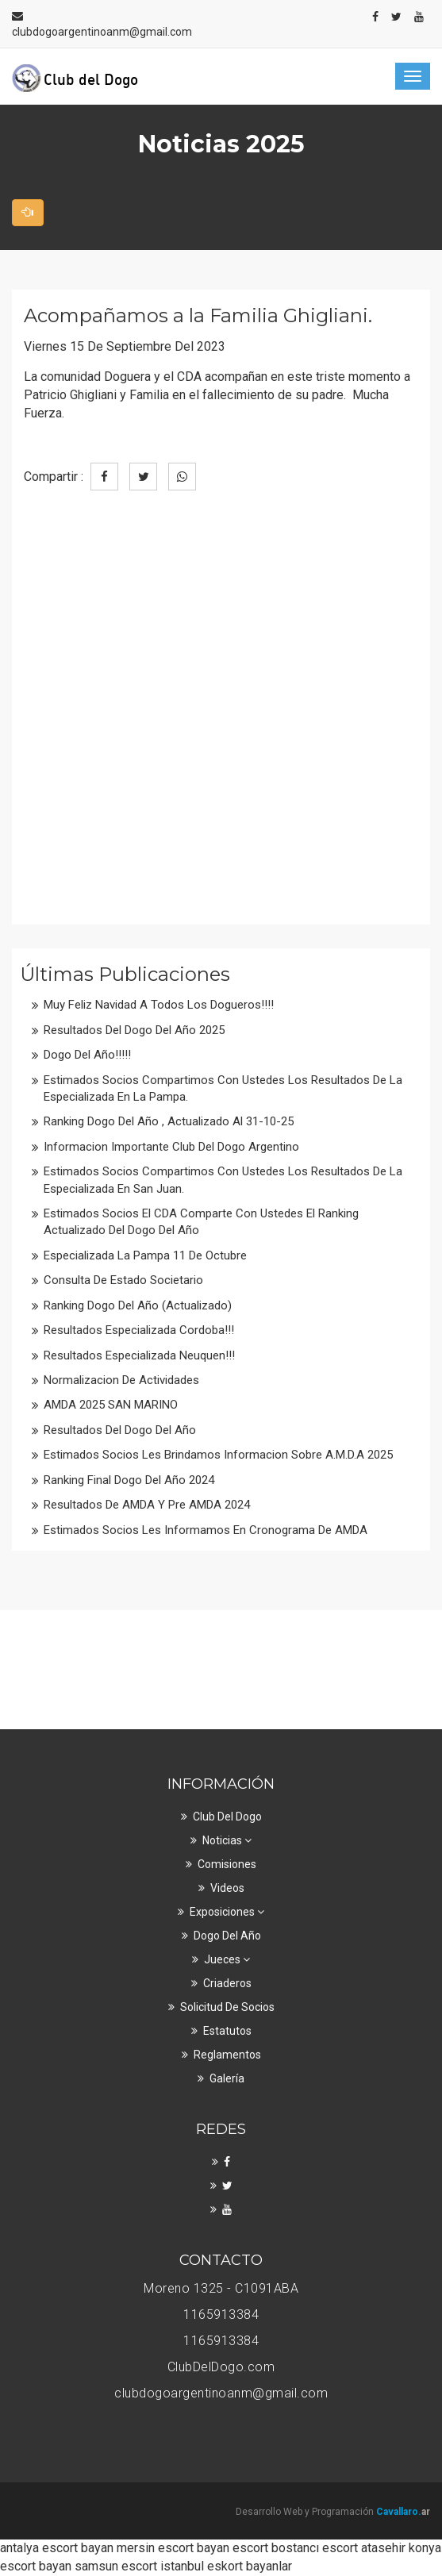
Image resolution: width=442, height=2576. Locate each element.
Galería (226, 2078)
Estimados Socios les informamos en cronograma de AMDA (205, 1530)
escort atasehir (363, 2547)
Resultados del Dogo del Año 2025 (134, 1030)
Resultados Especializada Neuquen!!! (139, 1355)
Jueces (227, 1959)
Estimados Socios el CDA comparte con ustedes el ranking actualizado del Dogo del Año (201, 1221)
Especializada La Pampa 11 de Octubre (145, 1255)
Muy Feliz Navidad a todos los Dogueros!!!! (159, 1005)
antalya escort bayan (56, 2547)
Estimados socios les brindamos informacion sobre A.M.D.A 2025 (218, 1455)
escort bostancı (276, 2547)
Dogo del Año (227, 1935)
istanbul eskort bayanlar (226, 2566)
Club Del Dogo (227, 1816)
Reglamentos (227, 2054)
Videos (227, 1888)
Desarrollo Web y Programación (333, 2511)
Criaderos (227, 1983)
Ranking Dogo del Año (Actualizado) (138, 1305)
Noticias (227, 1840)
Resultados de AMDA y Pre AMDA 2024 (147, 1505)
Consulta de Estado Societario (123, 1280)
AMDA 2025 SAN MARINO (111, 1405)
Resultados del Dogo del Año (120, 1430)
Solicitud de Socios (227, 2007)
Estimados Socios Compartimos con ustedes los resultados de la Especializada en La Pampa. (223, 1088)
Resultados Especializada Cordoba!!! (139, 1330)
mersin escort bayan (173, 2547)
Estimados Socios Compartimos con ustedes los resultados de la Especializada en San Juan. (223, 1179)
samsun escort (116, 2566)
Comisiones (227, 1864)
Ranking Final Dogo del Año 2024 (129, 1480)
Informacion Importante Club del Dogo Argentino (171, 1147)
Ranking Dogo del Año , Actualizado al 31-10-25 (169, 1121)
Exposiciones (227, 1911)
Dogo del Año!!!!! (87, 1055)
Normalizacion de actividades (121, 1380)
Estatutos (227, 2030)
